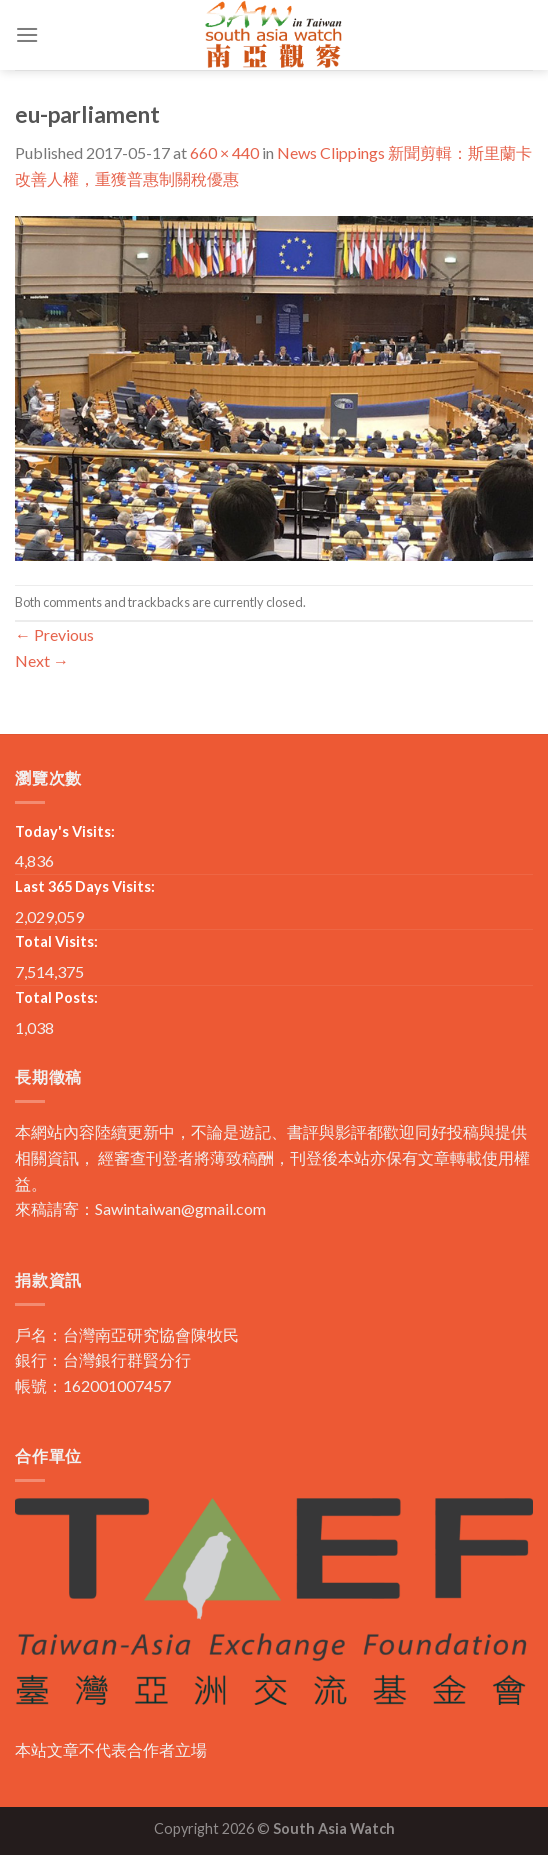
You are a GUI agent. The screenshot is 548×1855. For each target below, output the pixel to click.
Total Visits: (56, 941)
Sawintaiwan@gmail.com (180, 1208)
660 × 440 (224, 152)
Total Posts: (56, 997)
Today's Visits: (65, 831)
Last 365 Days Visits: (85, 886)
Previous (54, 634)
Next (42, 660)
